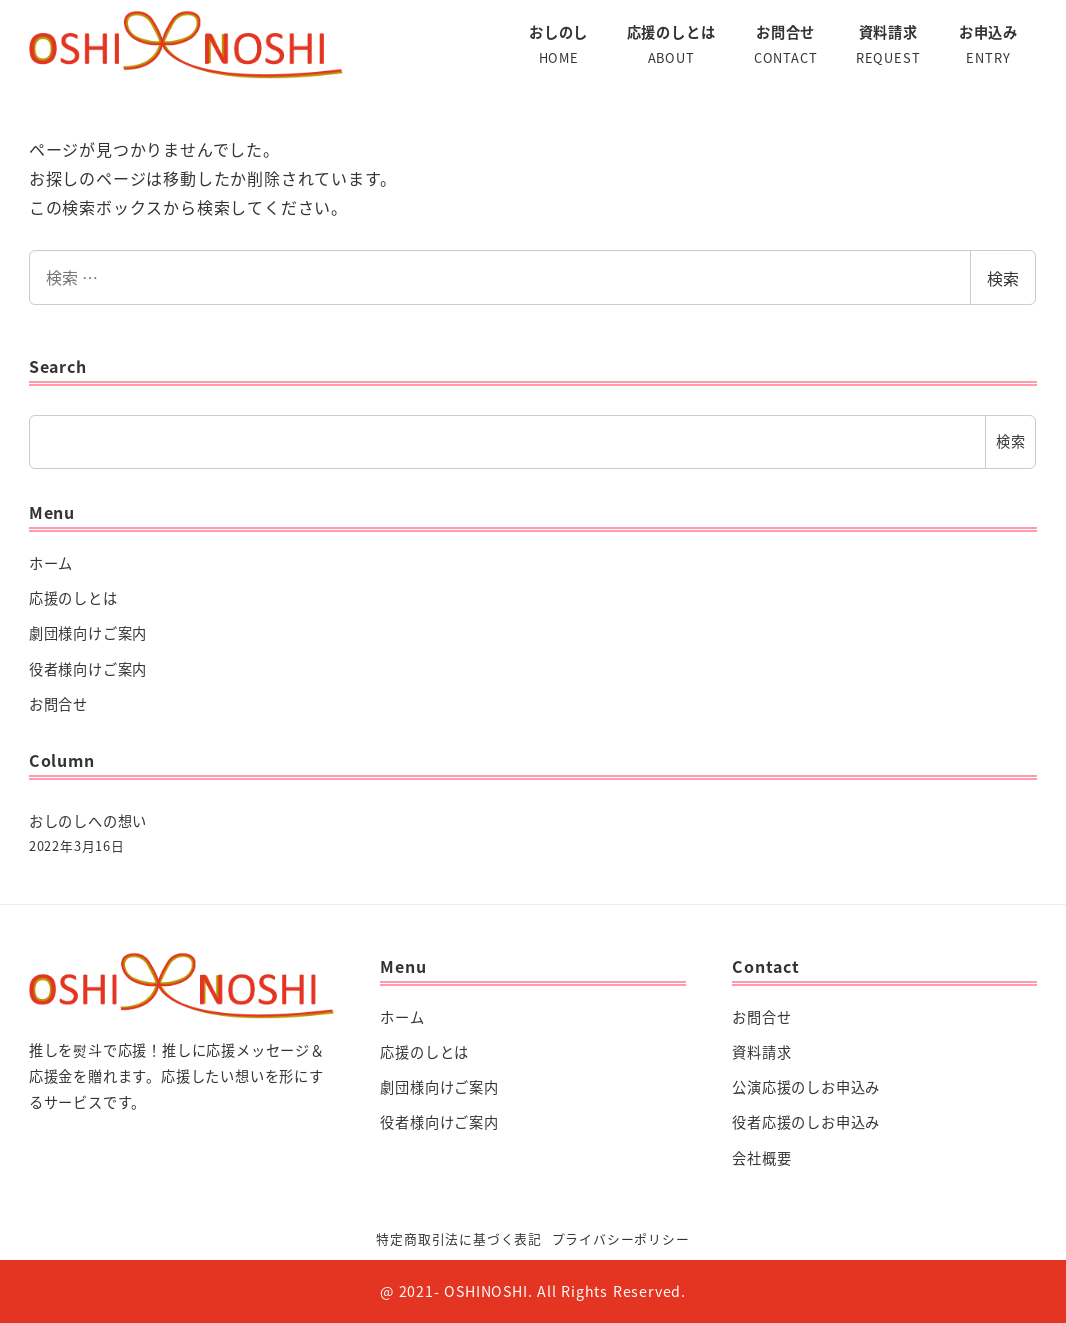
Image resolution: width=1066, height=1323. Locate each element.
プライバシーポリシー (621, 1238)
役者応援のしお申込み (806, 1122)
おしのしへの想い (88, 821)
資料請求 (761, 1052)
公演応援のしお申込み (806, 1087)
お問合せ (58, 704)
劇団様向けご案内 (88, 633)
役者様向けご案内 (88, 669)
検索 (1003, 278)
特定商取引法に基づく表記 (459, 1238)
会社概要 (761, 1158)
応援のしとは (73, 598)
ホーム (51, 563)
